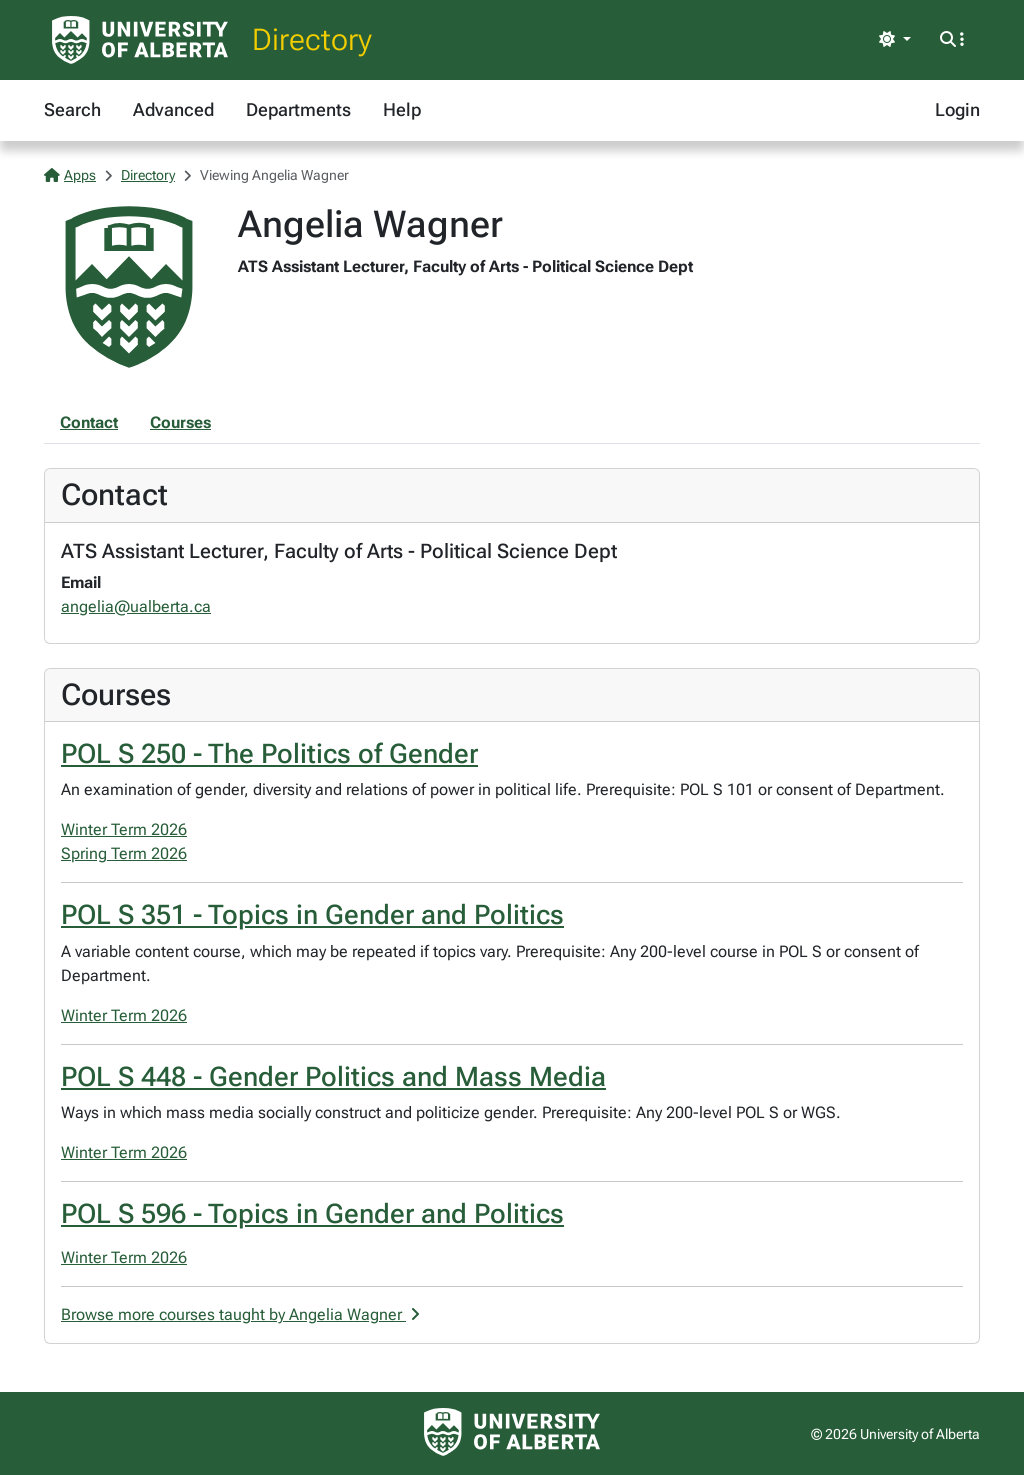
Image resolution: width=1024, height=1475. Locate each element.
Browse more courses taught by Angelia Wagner (240, 1314)
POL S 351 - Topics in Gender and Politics (312, 915)
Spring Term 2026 (124, 853)
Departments (298, 109)
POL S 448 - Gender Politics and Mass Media (333, 1077)
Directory (312, 39)
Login (957, 109)
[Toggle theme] (895, 40)
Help (402, 109)
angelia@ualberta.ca (136, 606)
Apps (70, 175)
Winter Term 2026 (124, 829)
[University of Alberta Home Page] (140, 40)
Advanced (173, 109)
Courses (180, 422)
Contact (89, 422)
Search (72, 109)
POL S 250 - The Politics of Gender (269, 754)
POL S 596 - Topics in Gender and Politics (312, 1214)
